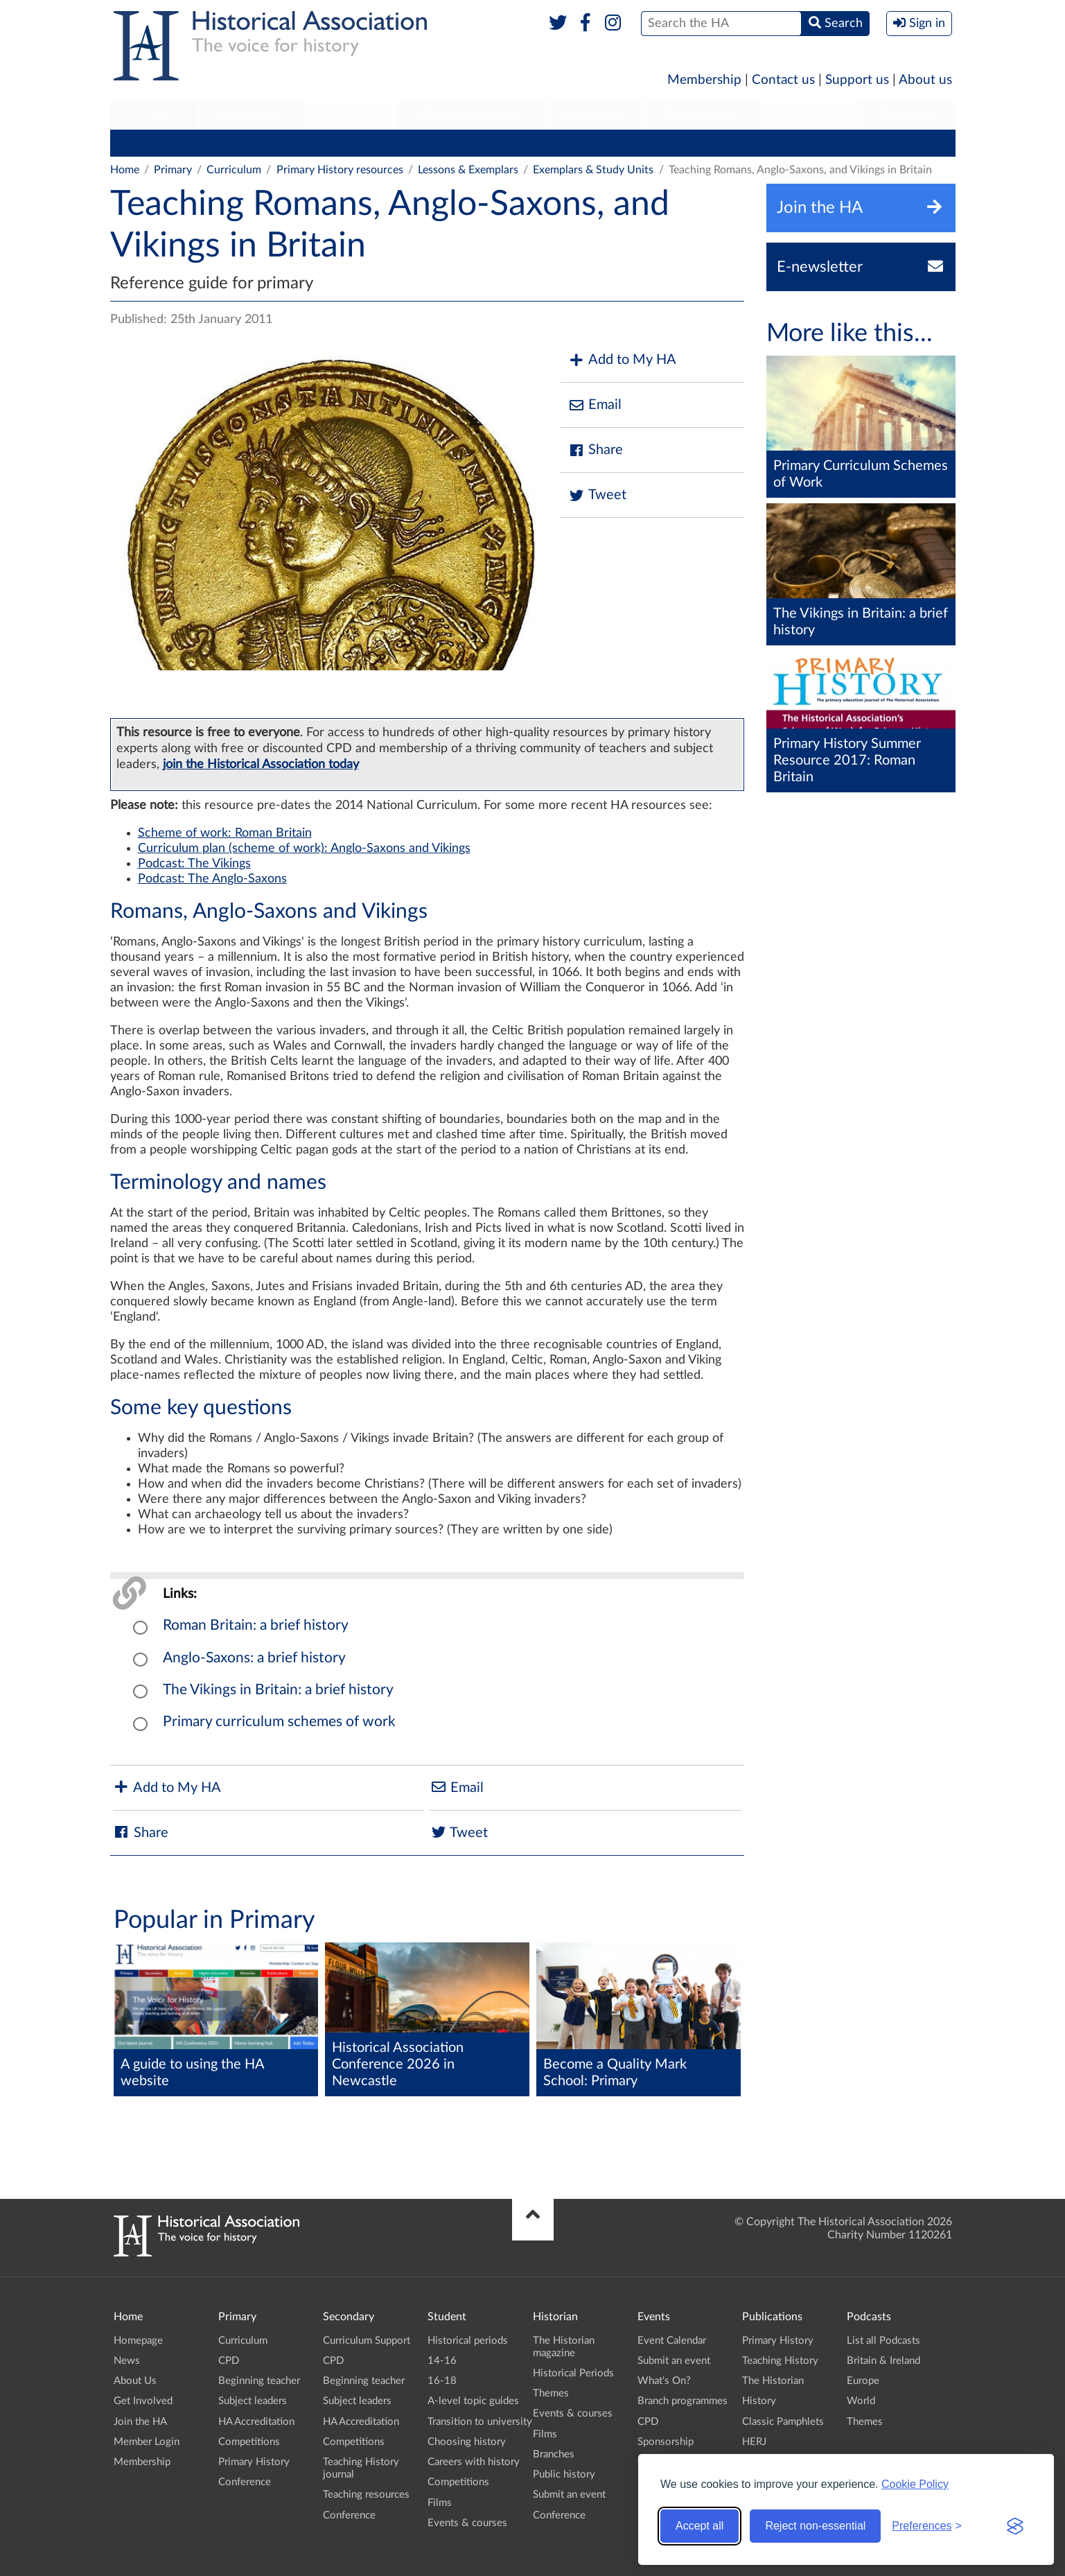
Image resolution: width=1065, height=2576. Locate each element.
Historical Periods (573, 2373)
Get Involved (143, 2401)
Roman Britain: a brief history (256, 1625)
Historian (593, 115)
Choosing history (467, 2442)
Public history (564, 2474)
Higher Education (469, 115)
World (861, 2401)
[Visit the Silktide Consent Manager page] (1015, 2526)
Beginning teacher (280, 142)
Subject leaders (381, 142)
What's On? (664, 2381)
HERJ (754, 2442)
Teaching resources (366, 2494)
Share (595, 450)
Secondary (251, 115)
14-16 (442, 2361)
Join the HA (140, 2422)
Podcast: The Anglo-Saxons (212, 879)
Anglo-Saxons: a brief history (254, 1658)
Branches (906, 115)
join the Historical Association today (261, 764)
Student (349, 115)
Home (124, 169)
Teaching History (780, 2361)
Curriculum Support (366, 2340)
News (127, 2361)
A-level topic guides (473, 2401)
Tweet (596, 495)
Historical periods (468, 2340)
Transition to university (480, 2422)
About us (925, 80)
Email (594, 405)
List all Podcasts (883, 2340)
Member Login (146, 2442)
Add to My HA (621, 360)
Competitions (577, 142)
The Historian (773, 2381)
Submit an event (569, 2494)
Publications (701, 115)
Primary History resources (339, 169)
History (759, 2401)
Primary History (669, 142)
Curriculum (144, 142)
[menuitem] (153, 116)
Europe (863, 2381)
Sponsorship (665, 2442)
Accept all (699, 2526)
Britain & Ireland (883, 2361)
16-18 (442, 2381)
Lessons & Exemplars (468, 169)
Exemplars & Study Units (593, 169)
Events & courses (467, 2523)
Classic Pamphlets (783, 2422)
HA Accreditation (481, 142)
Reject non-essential (815, 2526)
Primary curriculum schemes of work (279, 1721)
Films (440, 2503)
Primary (153, 115)
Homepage (138, 2340)
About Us (135, 2381)
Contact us (783, 80)
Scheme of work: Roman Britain (225, 833)
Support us (857, 80)
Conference (756, 142)
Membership (704, 80)
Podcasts (808, 115)
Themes (551, 2393)
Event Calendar (671, 2340)
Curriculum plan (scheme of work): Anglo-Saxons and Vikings (304, 848)
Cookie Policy (915, 2484)
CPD (204, 142)
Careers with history (474, 2462)
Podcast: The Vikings (194, 864)
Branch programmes (682, 2401)
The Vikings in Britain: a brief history (278, 1689)
